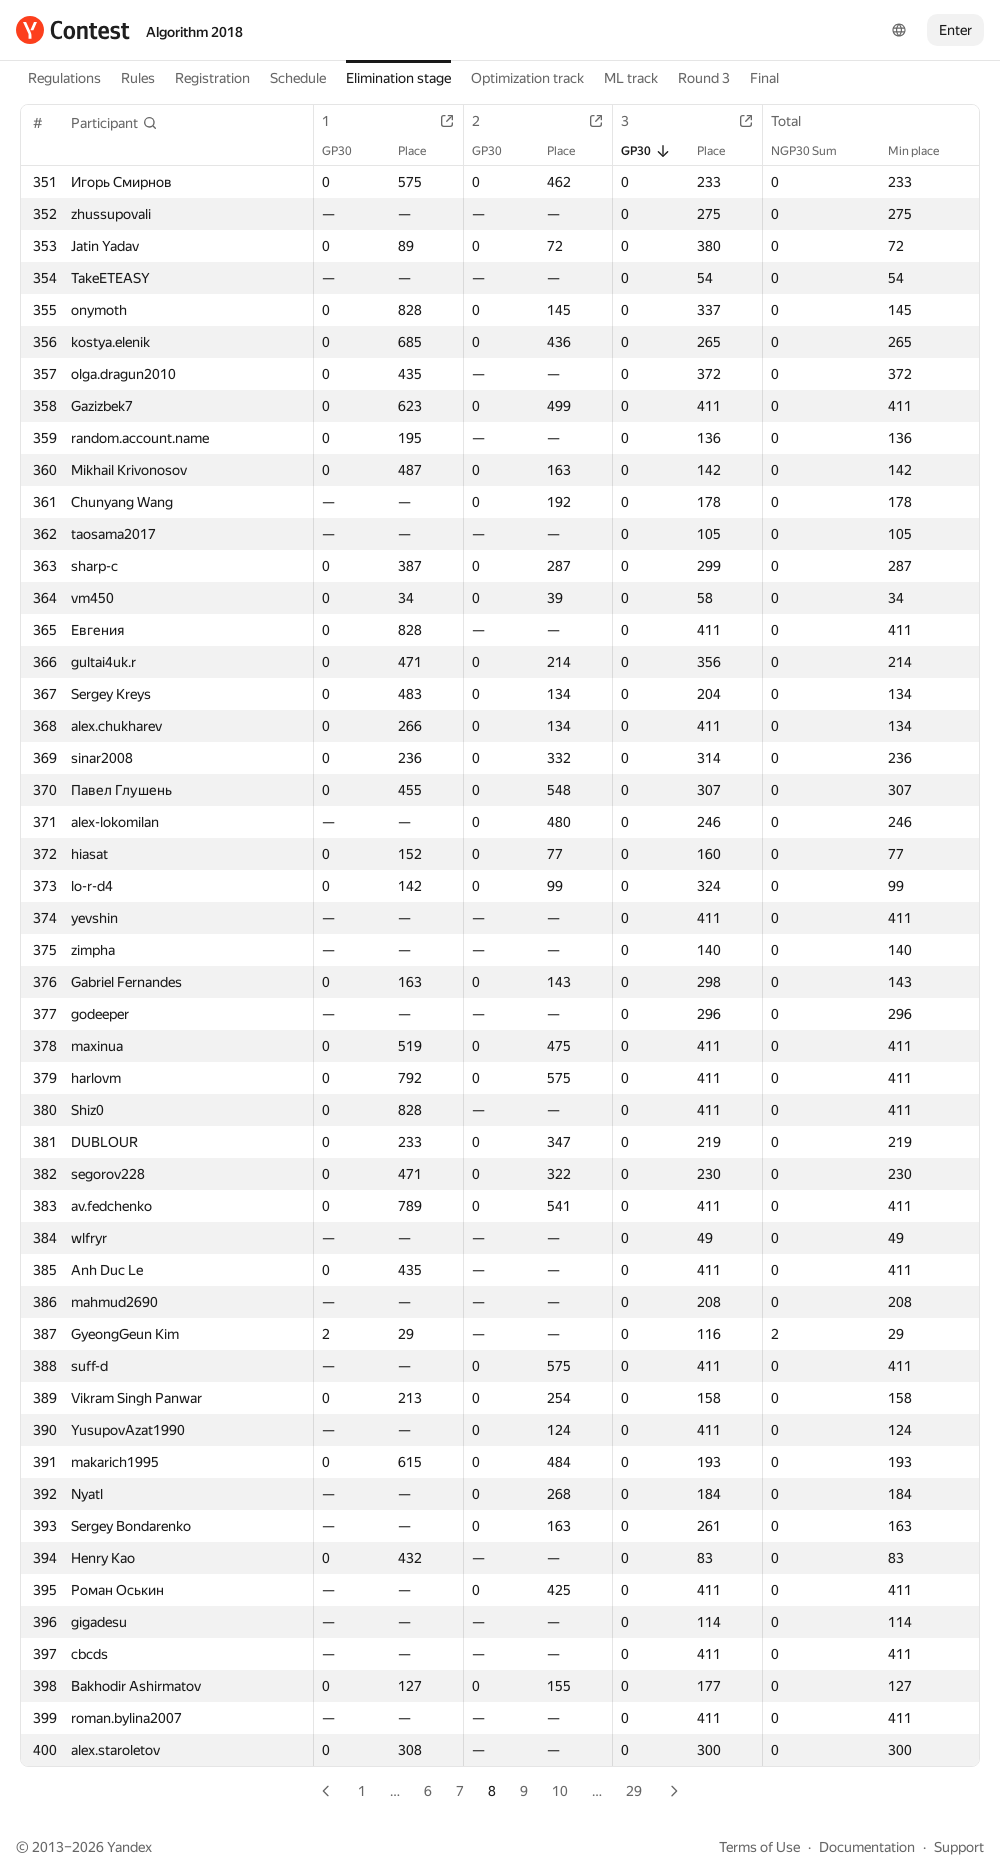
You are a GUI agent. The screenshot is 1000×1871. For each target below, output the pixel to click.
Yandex (129, 1847)
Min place (923, 151)
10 (560, 1791)
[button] (114, 123)
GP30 (347, 151)
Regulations (64, 78)
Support (959, 1847)
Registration (212, 78)
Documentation (867, 1847)
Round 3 (704, 78)
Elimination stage (398, 78)
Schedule (298, 78)
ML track (631, 78)
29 (634, 1791)
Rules (138, 78)
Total (796, 121)
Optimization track (527, 78)
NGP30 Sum (814, 151)
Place (422, 151)
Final (764, 78)
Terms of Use (759, 1847)
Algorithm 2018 (194, 32)
